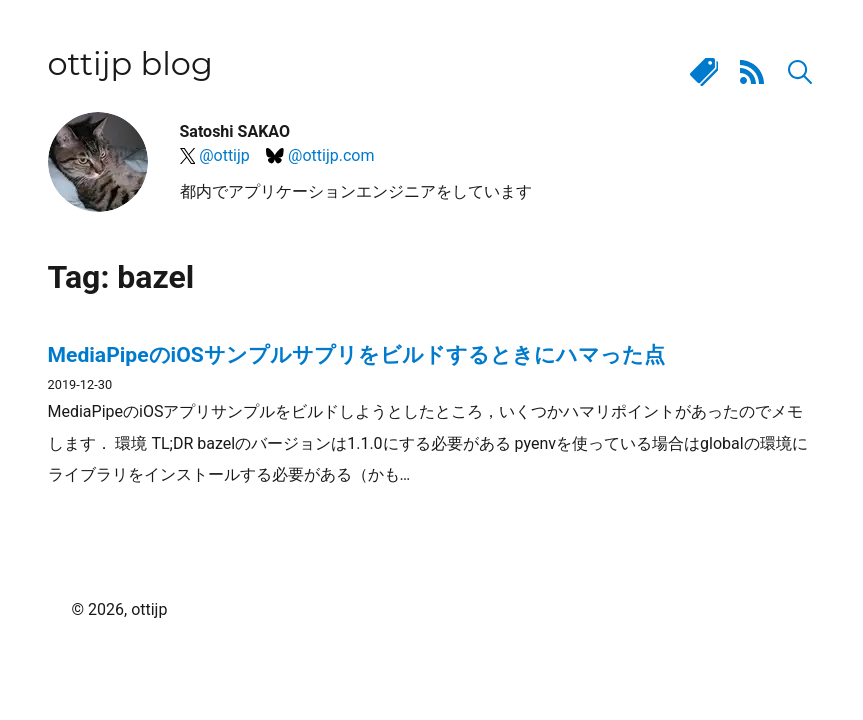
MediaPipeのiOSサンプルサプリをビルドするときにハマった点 (356, 354)
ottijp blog (130, 63)
